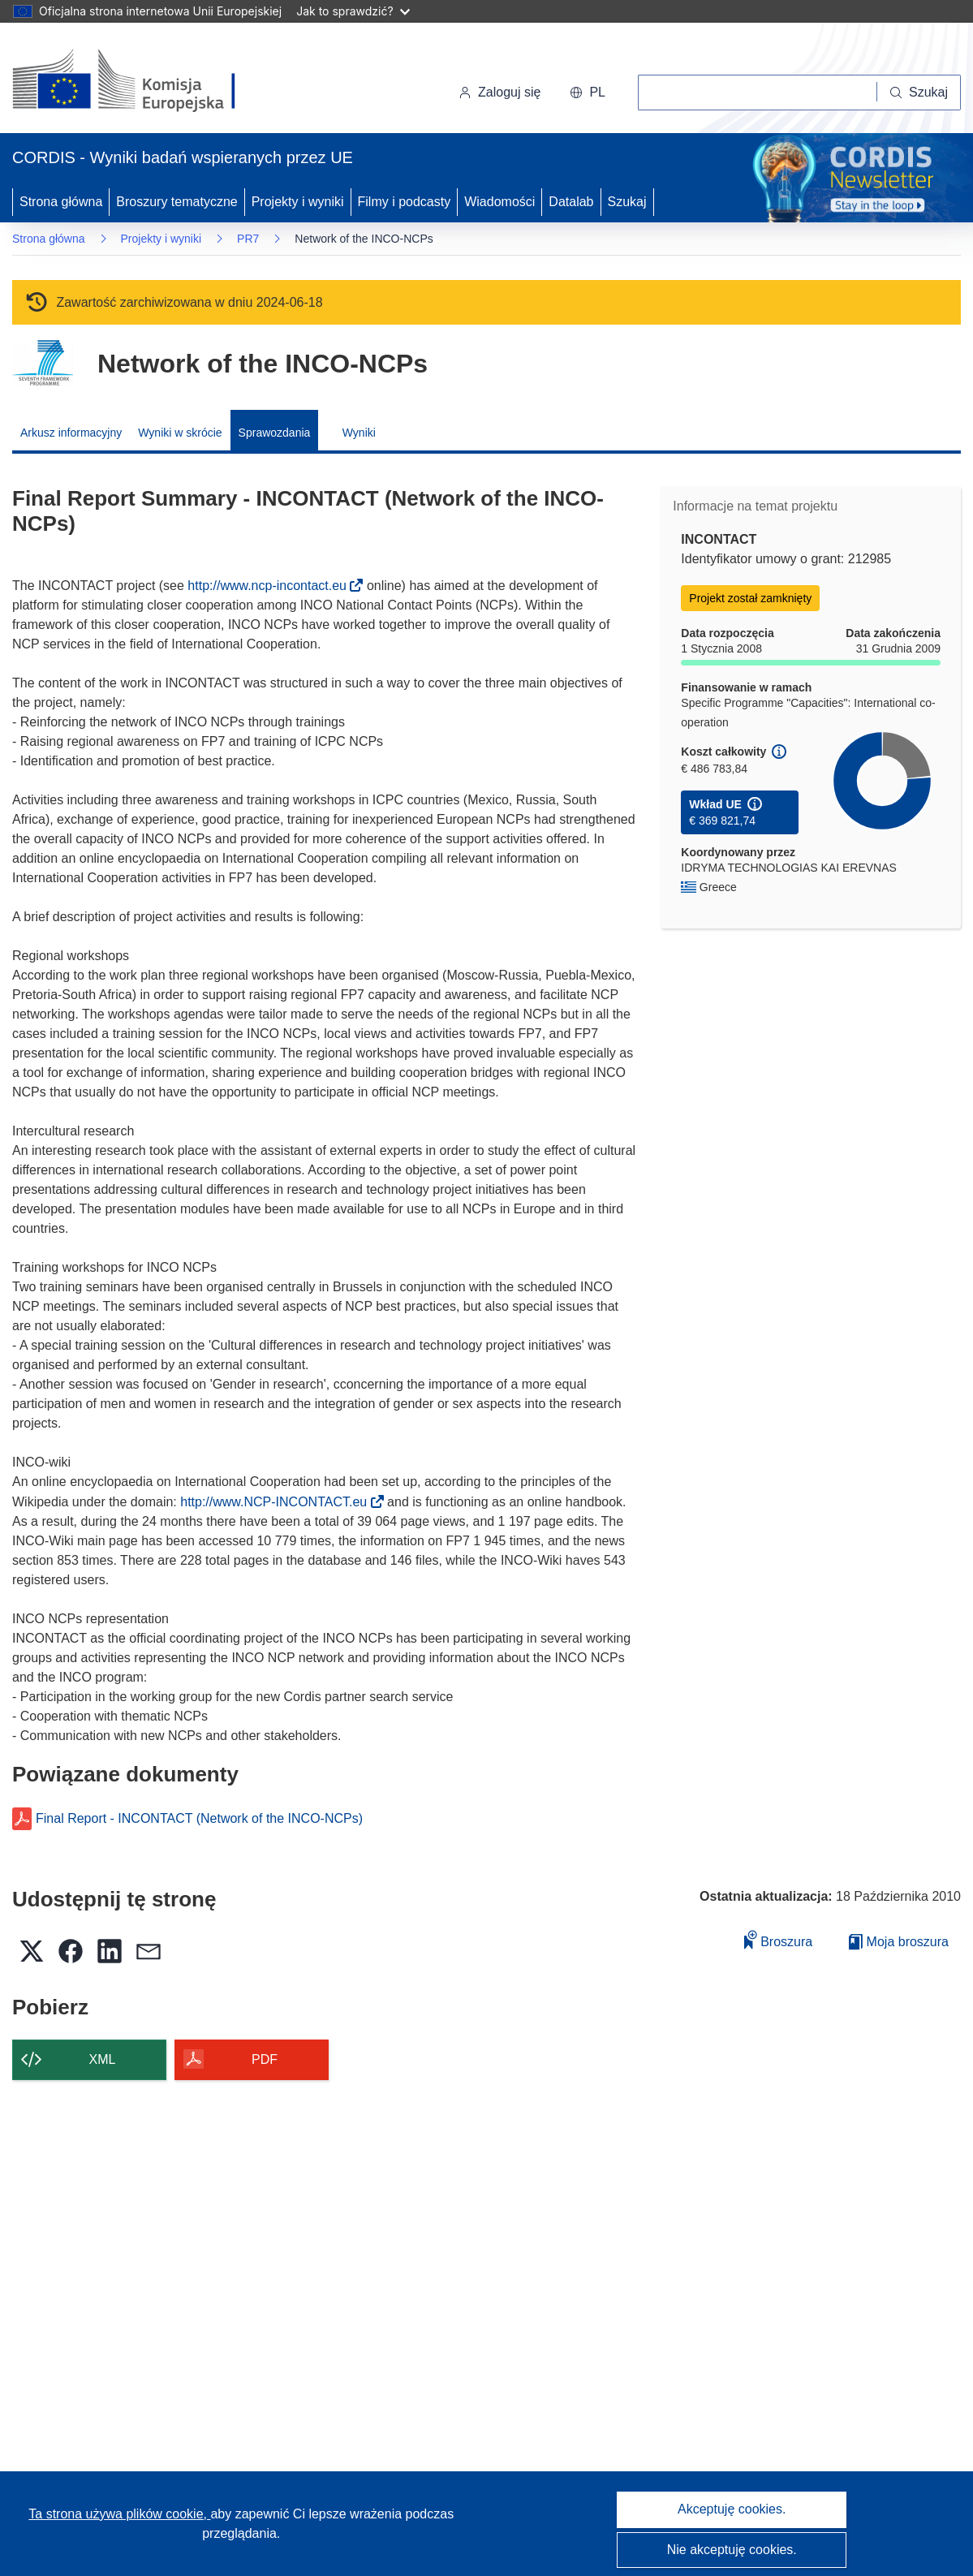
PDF (265, 2059)
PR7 (248, 238)
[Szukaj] (919, 92)
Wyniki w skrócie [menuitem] (180, 432)
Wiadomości (499, 202)
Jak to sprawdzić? (352, 11)
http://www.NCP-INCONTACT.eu (278, 1502)
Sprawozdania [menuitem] (275, 432)
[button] (587, 92)
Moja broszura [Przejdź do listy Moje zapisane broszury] (899, 1941)
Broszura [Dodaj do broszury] (778, 1939)
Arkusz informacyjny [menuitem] (71, 432)
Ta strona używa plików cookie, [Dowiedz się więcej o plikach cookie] (119, 2514)
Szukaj (627, 202)
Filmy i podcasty (404, 202)
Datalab (571, 202)
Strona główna (60, 202)
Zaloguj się (499, 92)
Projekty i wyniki (298, 202)
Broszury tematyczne (176, 202)
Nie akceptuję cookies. (732, 2550)
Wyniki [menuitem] (359, 432)
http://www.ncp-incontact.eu (271, 585)
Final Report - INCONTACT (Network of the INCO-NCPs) (199, 1818)
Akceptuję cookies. (732, 2509)
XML (102, 2059)
